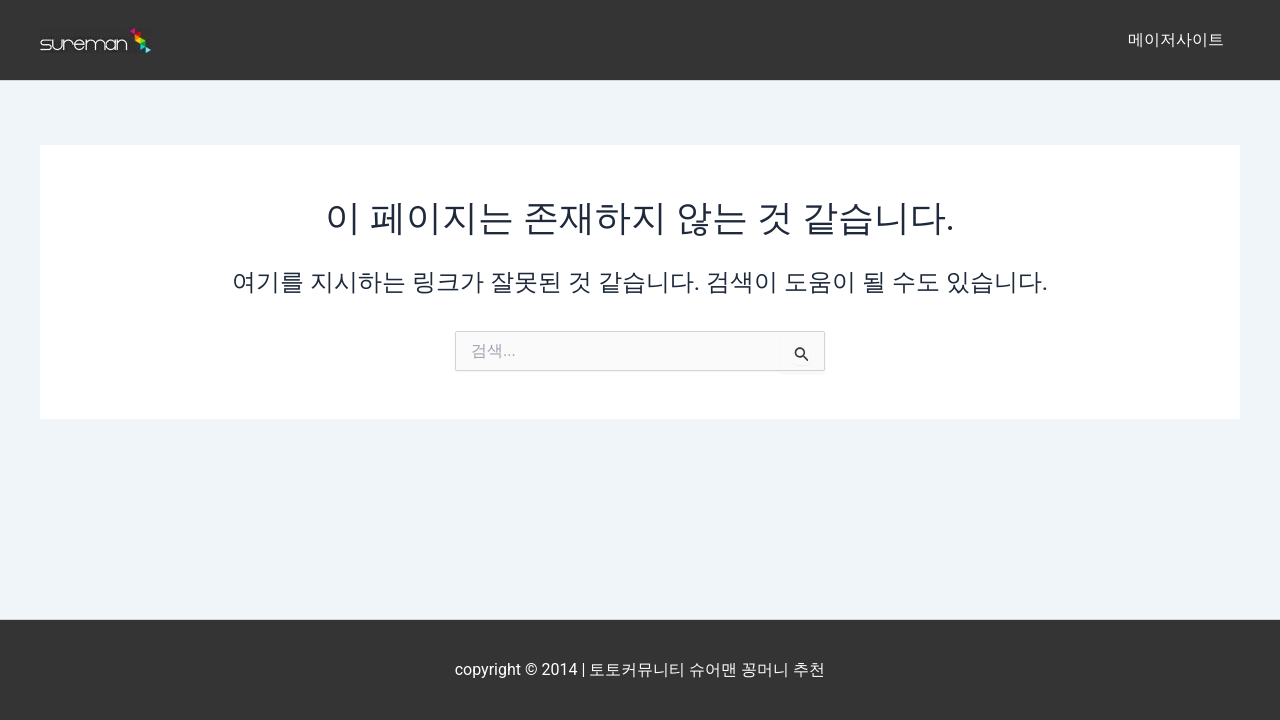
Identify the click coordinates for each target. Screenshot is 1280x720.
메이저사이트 (1176, 39)
